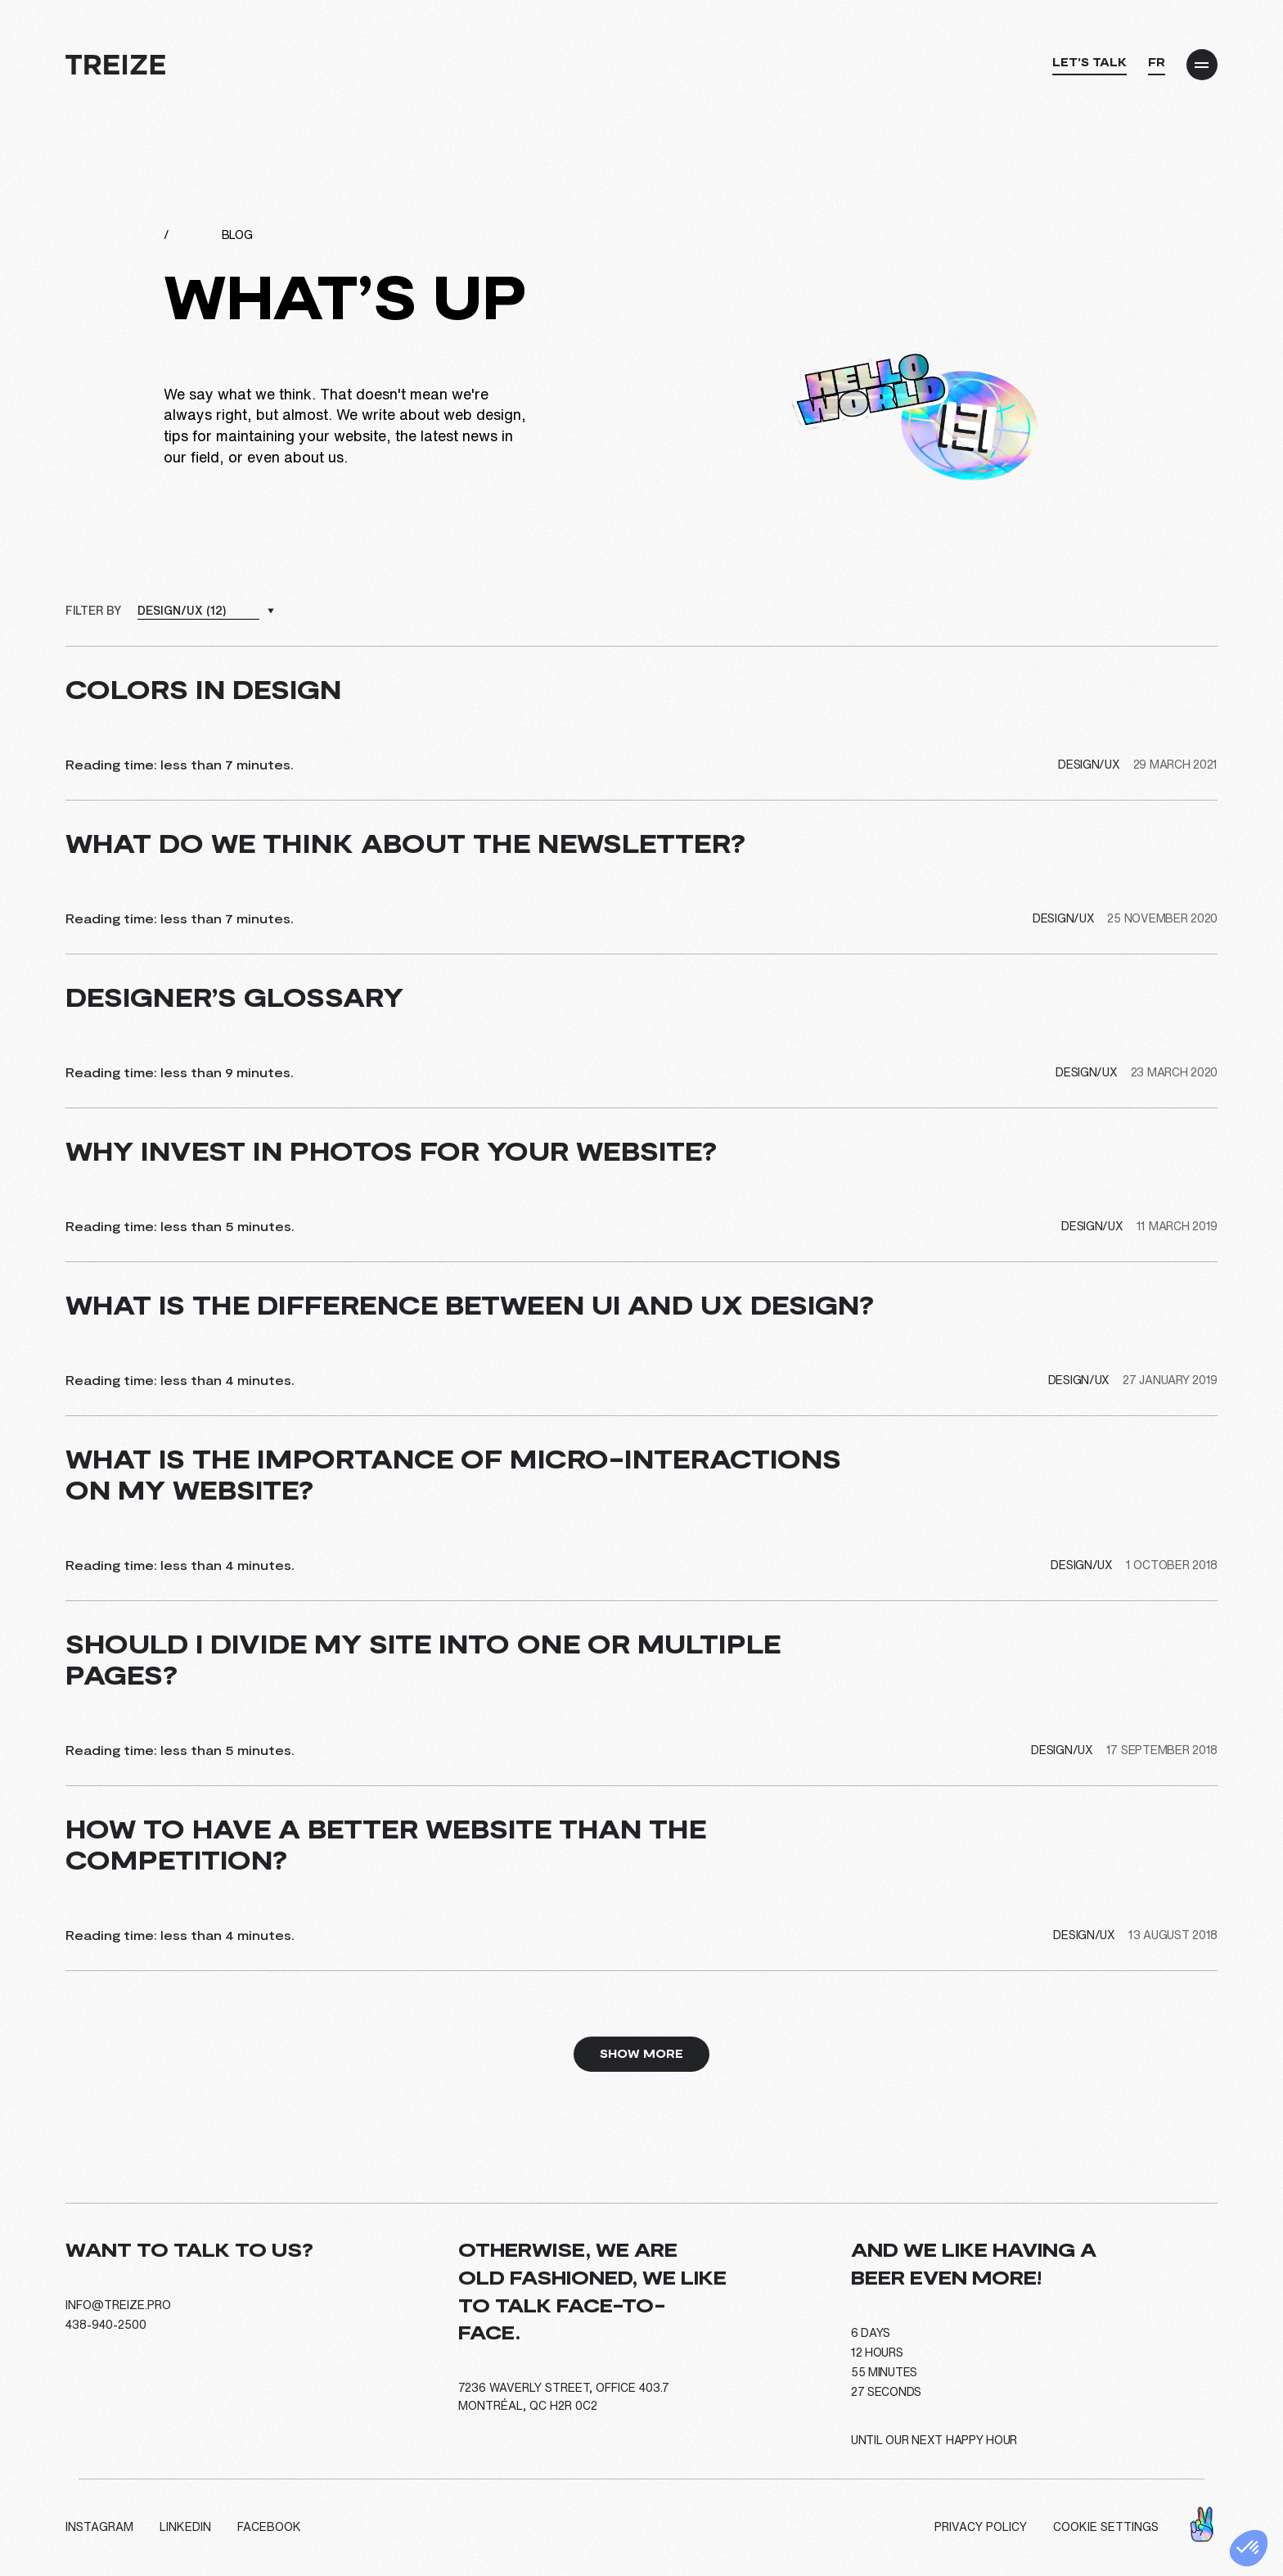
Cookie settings (1106, 2527)
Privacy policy (980, 2527)
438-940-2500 (105, 2324)
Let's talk (1089, 62)
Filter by (92, 610)
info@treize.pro (118, 2305)
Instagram (99, 2527)
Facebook (269, 2527)
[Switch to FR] (1156, 66)
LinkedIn (185, 2527)
